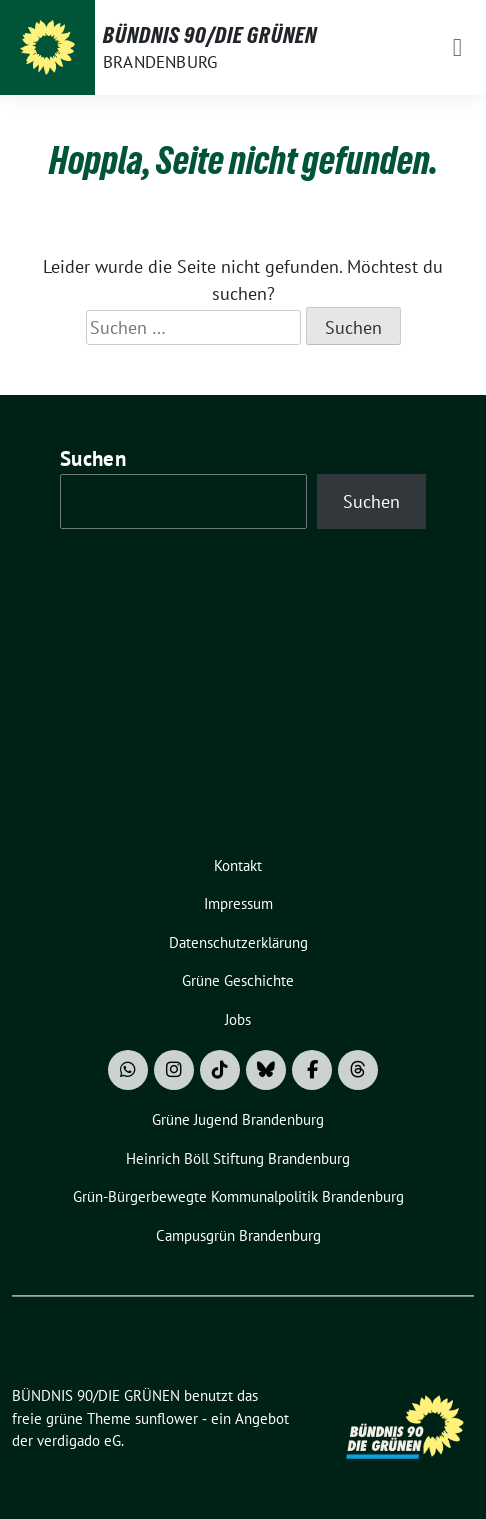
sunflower (166, 1418)
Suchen (93, 458)
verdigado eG (79, 1440)
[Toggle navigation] (457, 47)
